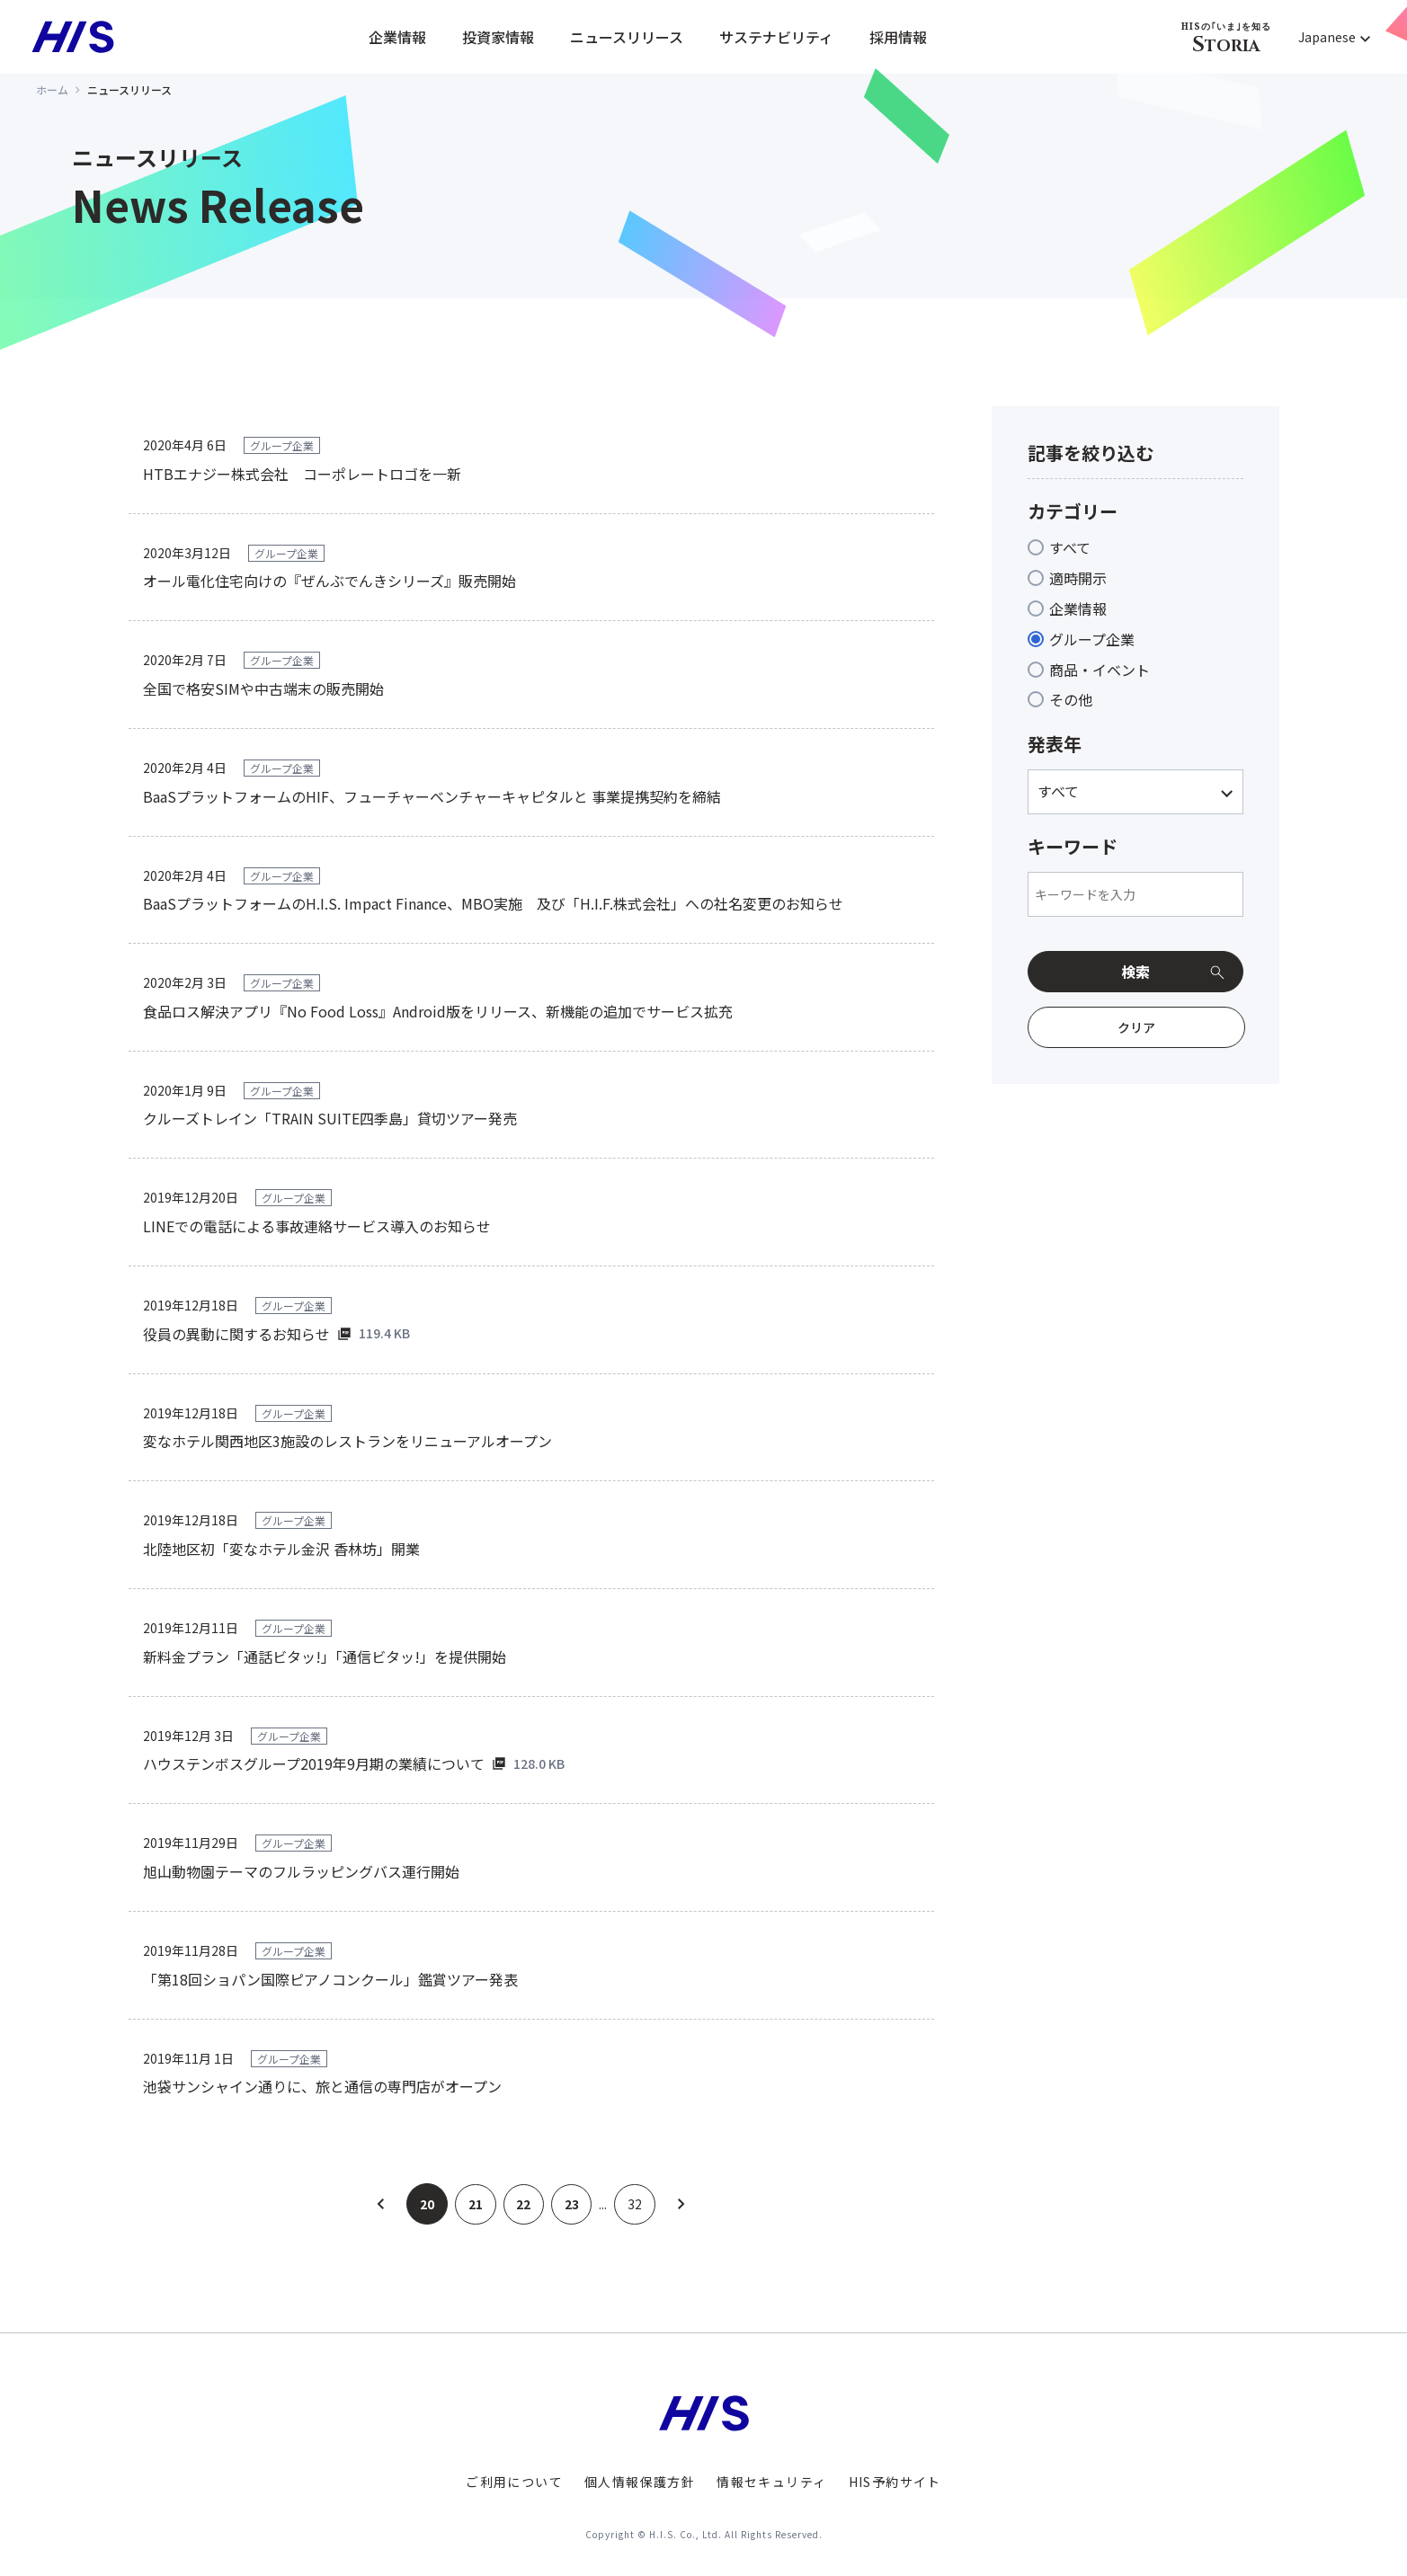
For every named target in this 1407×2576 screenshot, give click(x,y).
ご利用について (514, 2482)
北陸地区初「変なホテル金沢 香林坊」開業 (281, 1548)
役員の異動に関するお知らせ (236, 1334)
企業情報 (397, 37)
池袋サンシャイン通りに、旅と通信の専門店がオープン (322, 2086)
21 (475, 2204)
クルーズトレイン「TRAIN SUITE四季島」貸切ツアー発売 (330, 1118)
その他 (1070, 699)
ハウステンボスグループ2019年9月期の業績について (314, 1763)
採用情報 (898, 37)
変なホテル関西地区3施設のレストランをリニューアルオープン (347, 1441)
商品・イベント (1099, 669)
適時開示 (1078, 578)
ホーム (52, 89)
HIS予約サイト (895, 2482)
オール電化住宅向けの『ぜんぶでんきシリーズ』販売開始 (329, 580)
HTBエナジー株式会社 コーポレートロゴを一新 (302, 473)
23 (572, 2204)
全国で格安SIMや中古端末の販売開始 (263, 688)
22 (523, 2204)
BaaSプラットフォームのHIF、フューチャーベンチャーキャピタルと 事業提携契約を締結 (432, 796)
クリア (1136, 1027)
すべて (1070, 547)
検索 (1135, 971)
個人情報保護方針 (639, 2482)
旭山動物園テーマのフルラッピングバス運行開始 (301, 1871)
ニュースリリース (626, 37)
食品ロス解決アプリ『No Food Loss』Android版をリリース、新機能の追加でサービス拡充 (438, 1011)
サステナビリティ (776, 37)
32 (635, 2204)
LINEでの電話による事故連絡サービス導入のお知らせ (317, 1226)
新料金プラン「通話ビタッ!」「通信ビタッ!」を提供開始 (324, 1656)
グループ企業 (1092, 639)
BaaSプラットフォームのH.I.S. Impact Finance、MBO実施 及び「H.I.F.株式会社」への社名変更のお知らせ (493, 903)
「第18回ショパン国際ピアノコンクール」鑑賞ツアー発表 (330, 1979)
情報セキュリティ (771, 2482)
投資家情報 (498, 37)
